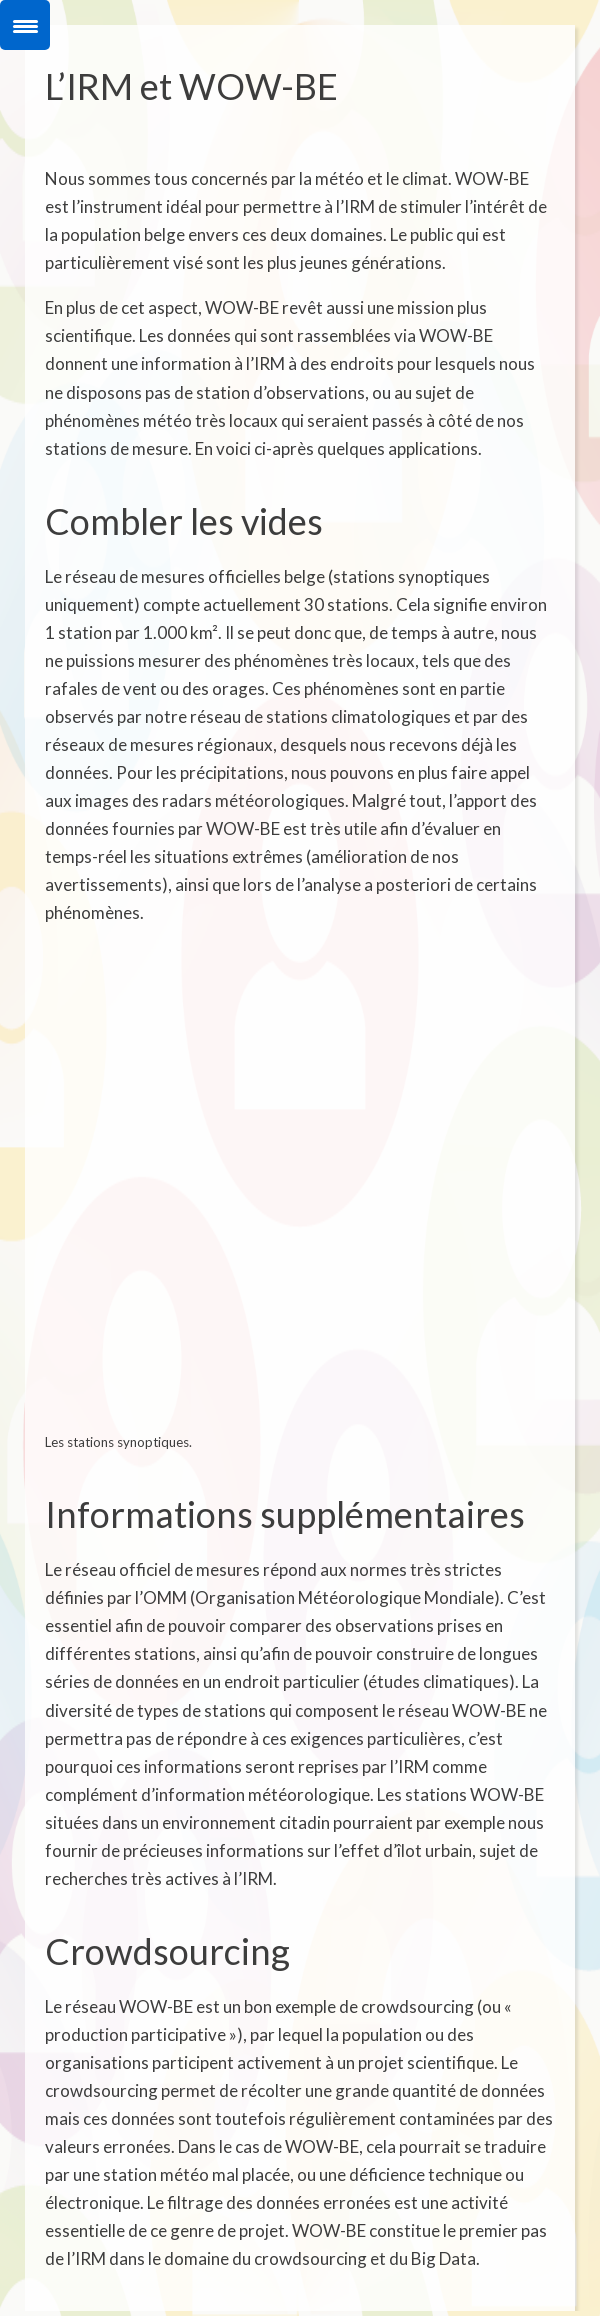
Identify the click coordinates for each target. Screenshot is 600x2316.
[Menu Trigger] (25, 25)
